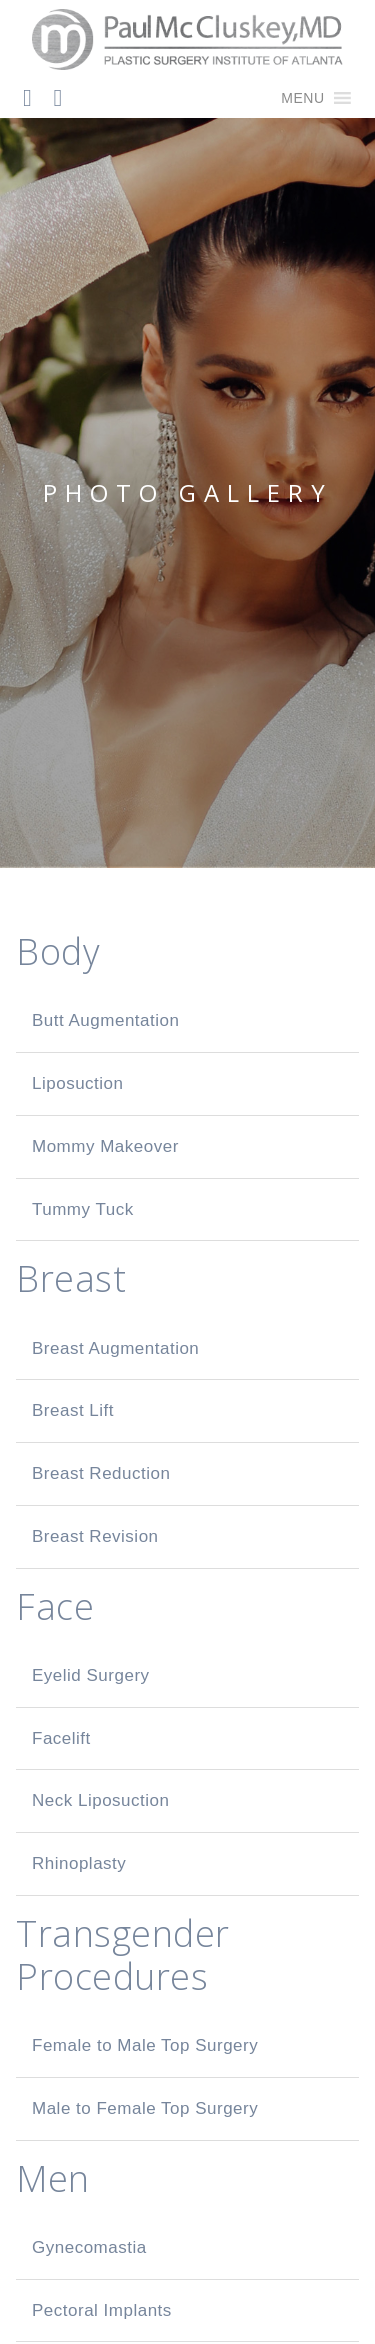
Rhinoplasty (79, 1863)
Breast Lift (73, 1410)
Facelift (61, 1738)
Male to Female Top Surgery (145, 2108)
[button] (302, 98)
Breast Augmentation (115, 1348)
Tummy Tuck (83, 1209)
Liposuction (78, 1083)
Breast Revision (95, 1536)
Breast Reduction (101, 1473)
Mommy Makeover (105, 1146)
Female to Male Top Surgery (145, 2045)
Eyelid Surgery (91, 1675)
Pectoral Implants (102, 2310)
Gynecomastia (89, 2247)
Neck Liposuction (100, 1800)
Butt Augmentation (105, 1020)
